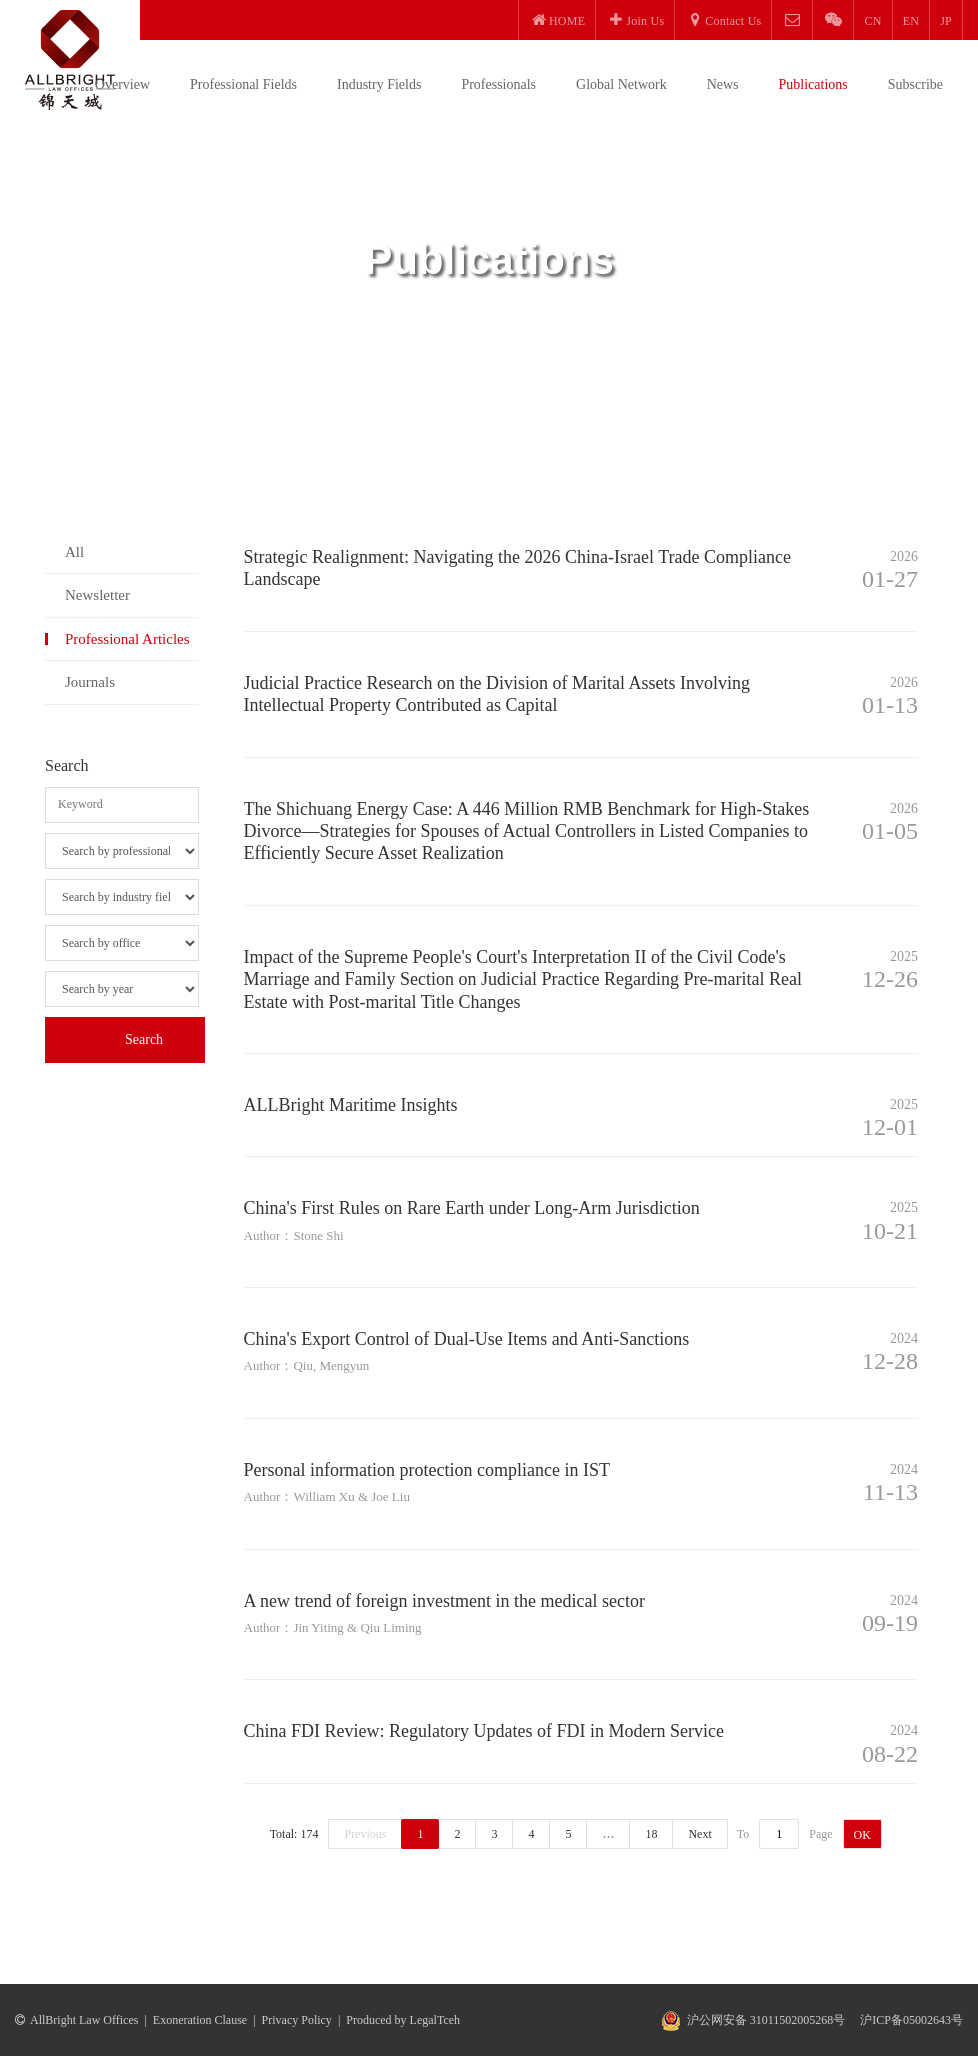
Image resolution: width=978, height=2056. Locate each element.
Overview (122, 84)
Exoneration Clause (200, 2020)
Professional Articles (127, 639)
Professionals (498, 84)
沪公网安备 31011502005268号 (766, 2020)
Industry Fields (379, 84)
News (723, 84)
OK (862, 1835)
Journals (90, 682)
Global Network (621, 84)
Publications (813, 84)
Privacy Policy (297, 2020)
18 (651, 1834)
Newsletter (97, 595)
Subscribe (915, 84)
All (74, 552)
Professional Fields (243, 84)
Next (699, 1834)
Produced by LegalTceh (403, 2020)
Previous (365, 1834)
